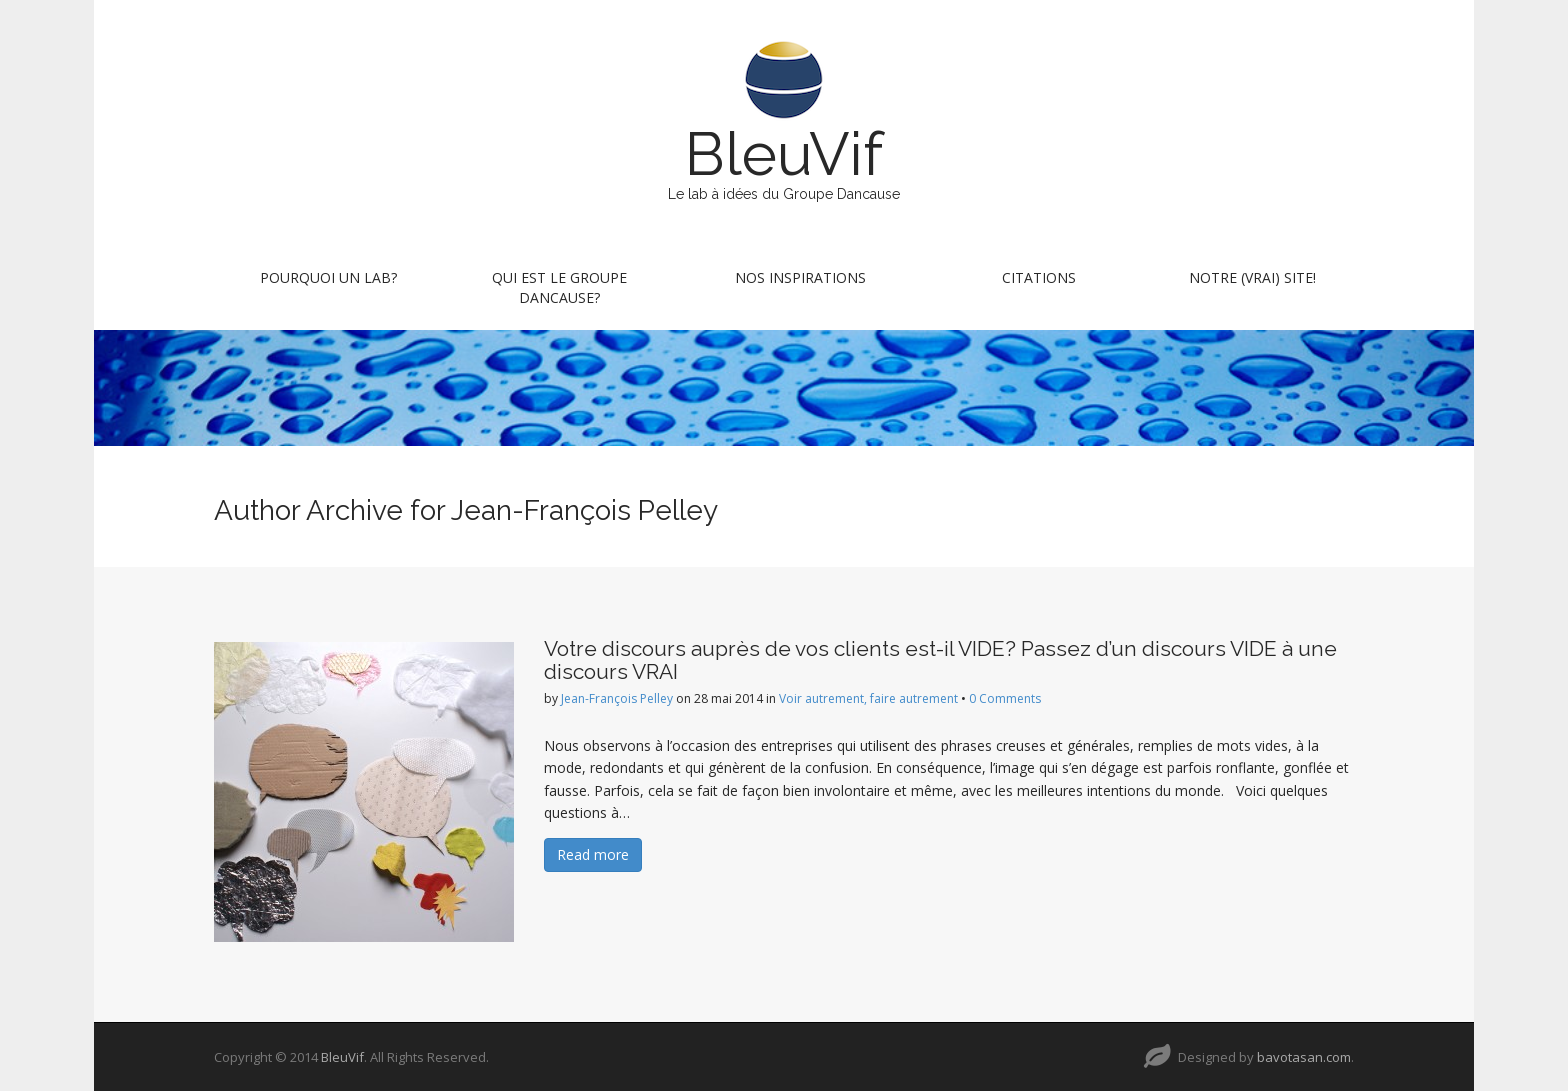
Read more (593, 854)
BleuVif (784, 154)
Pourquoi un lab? (328, 277)
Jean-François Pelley (617, 698)
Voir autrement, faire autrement (868, 698)
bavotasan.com (1304, 1057)
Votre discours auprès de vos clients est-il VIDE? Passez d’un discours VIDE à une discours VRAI (940, 660)
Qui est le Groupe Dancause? (559, 287)
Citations (1039, 277)
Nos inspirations (800, 277)
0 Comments (1005, 698)
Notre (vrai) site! (1252, 277)
